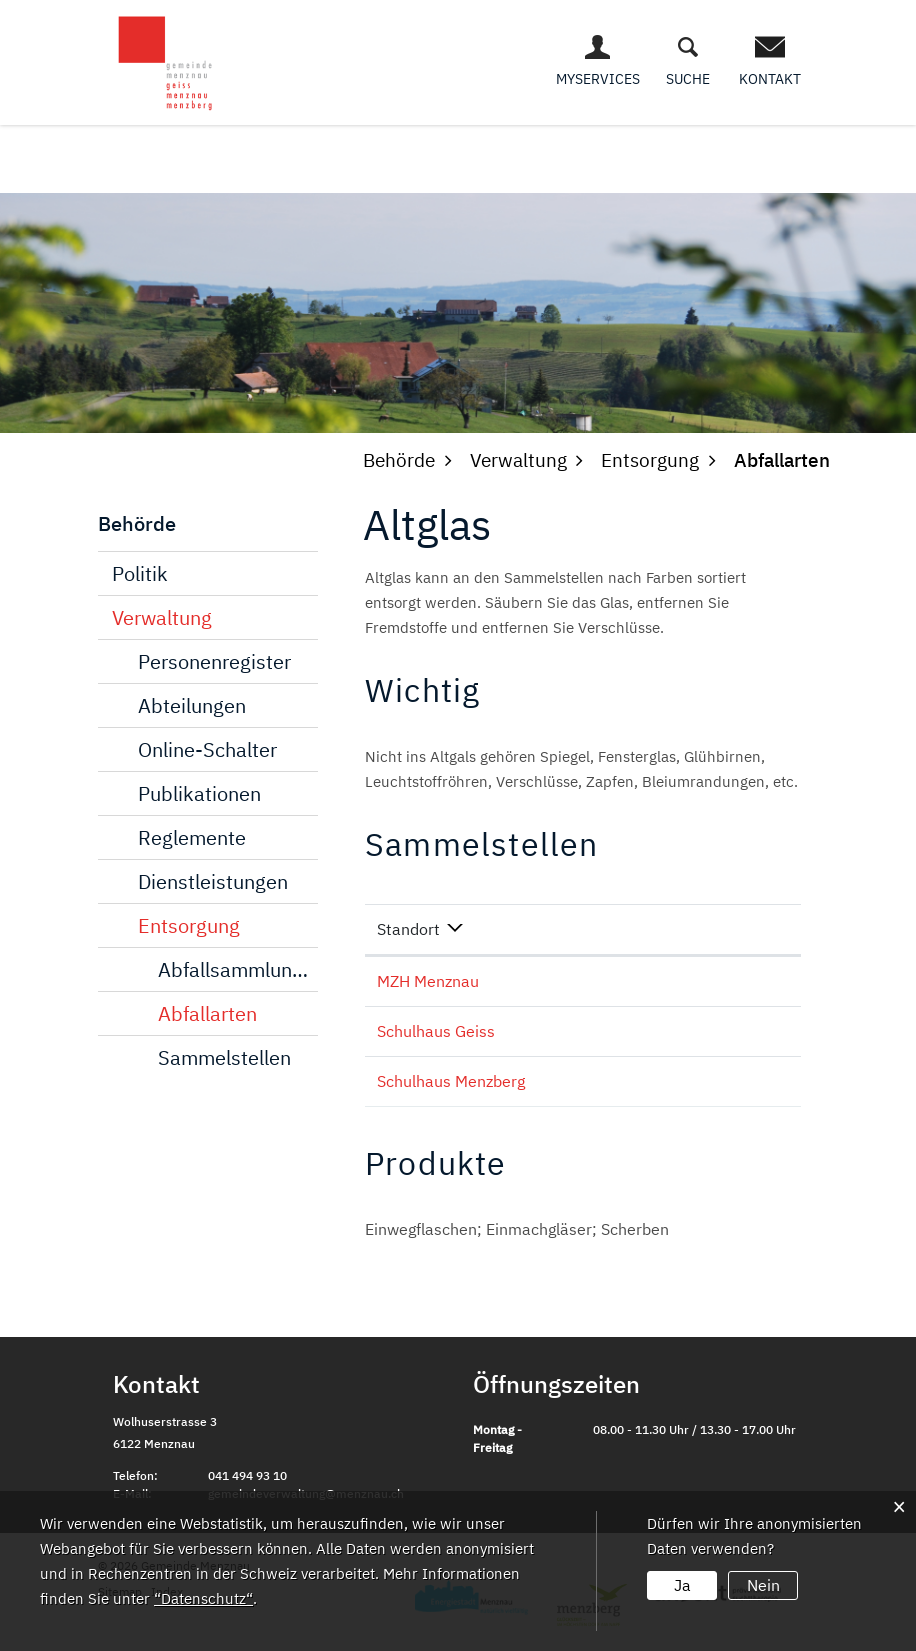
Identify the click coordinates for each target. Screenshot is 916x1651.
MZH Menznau (428, 981)
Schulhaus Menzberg (451, 1081)
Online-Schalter (207, 749)
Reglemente (192, 837)
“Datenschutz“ (203, 1598)
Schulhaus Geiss (436, 1031)
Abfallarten (207, 1013)
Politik (140, 573)
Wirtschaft (583, 149)
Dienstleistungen (213, 881)
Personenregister (214, 661)
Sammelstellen (224, 1057)
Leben (398, 149)
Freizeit (775, 149)
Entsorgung (189, 925)
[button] (399, 460)
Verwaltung (162, 617)
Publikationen (199, 793)
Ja (682, 1585)
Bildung (686, 149)
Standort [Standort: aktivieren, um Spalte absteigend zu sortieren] (408, 929)
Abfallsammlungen (238, 969)
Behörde (479, 149)
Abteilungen (192, 705)
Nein (763, 1585)
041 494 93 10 (247, 1475)
